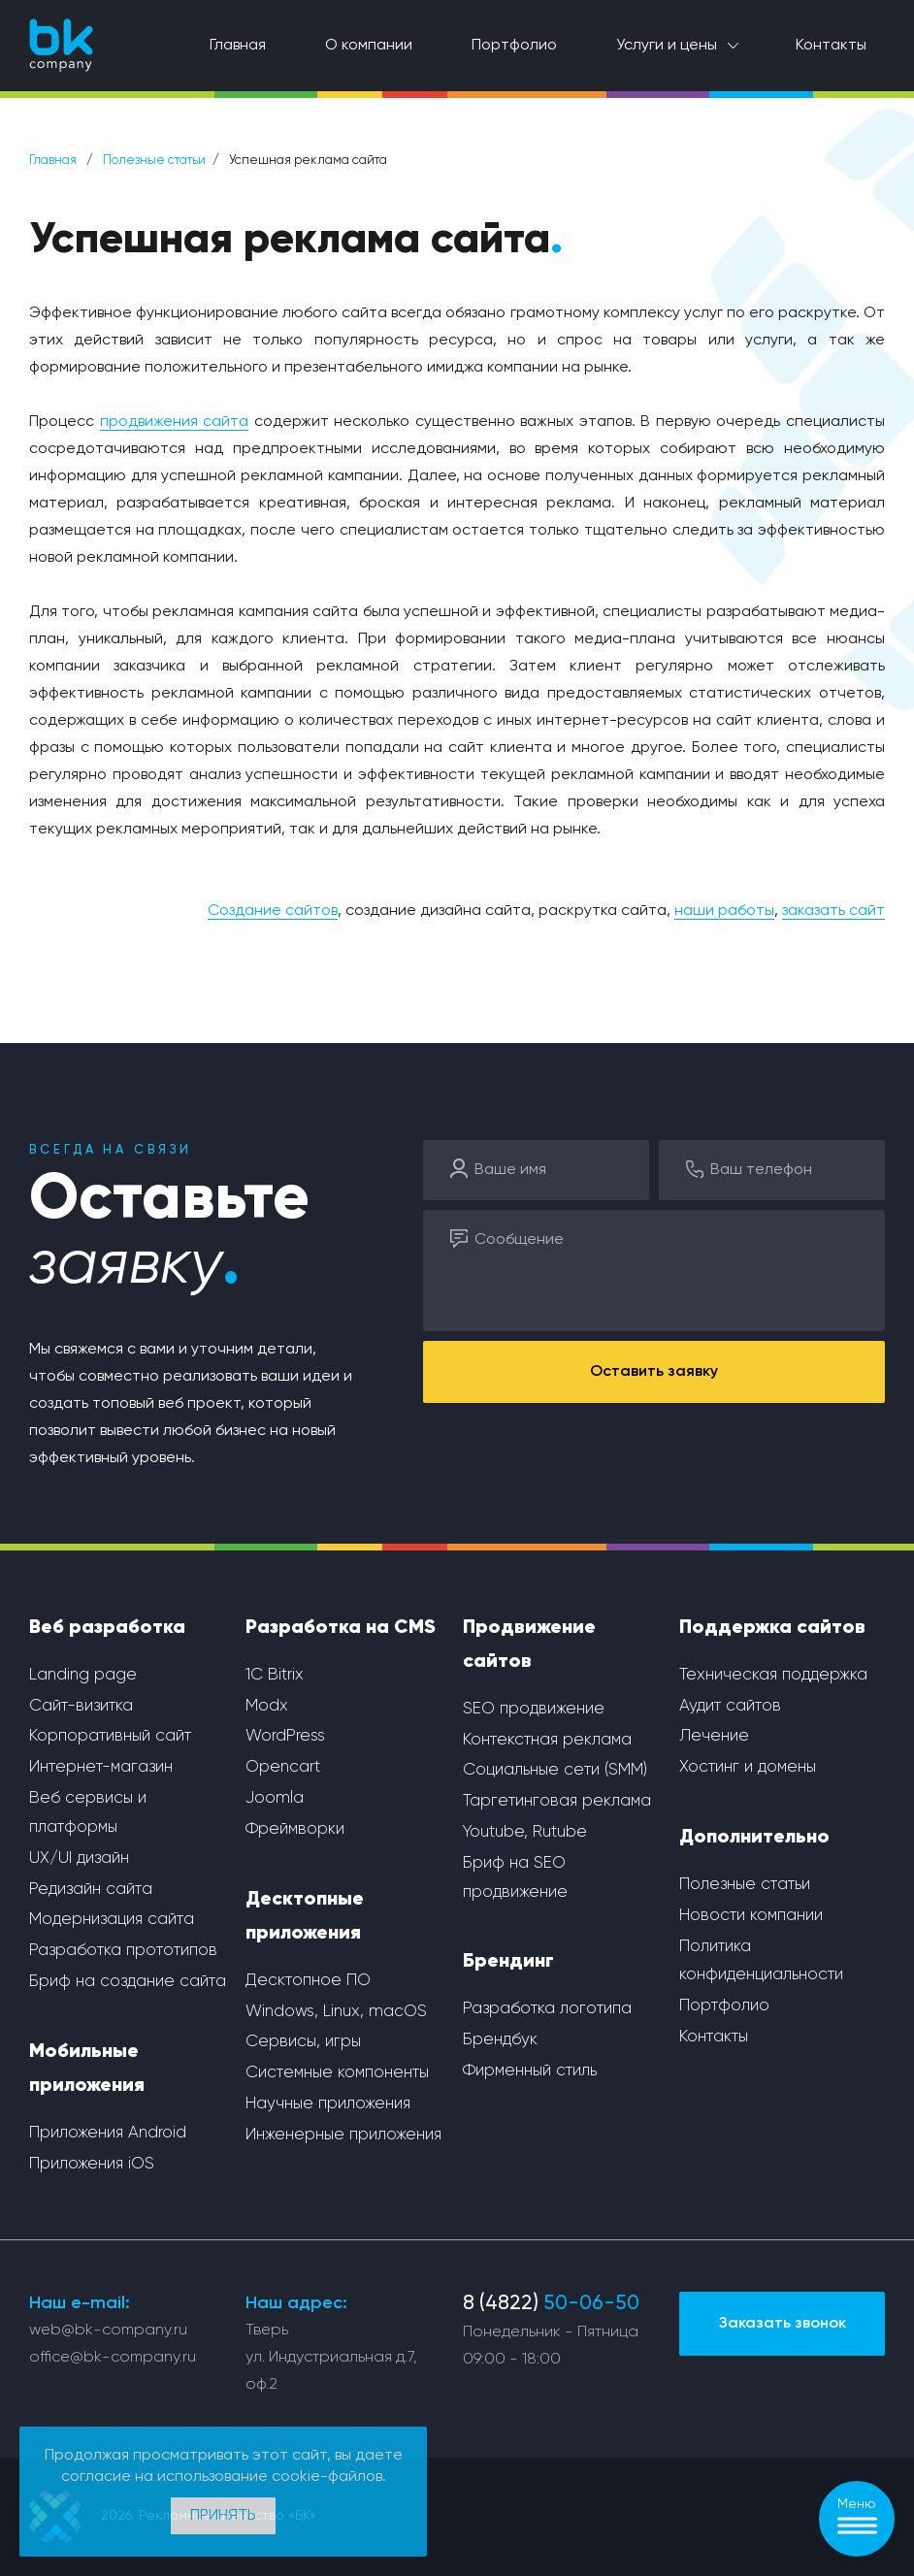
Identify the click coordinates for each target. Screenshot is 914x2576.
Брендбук (500, 2040)
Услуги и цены (666, 45)
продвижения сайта (174, 422)
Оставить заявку (654, 1372)
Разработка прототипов (123, 1950)
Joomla (274, 1798)
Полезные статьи (154, 160)
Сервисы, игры (303, 2042)
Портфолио (514, 45)
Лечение (714, 1736)
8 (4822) (551, 2304)
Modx (266, 1706)
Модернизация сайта (111, 1919)
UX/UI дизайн (79, 1858)
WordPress (285, 1736)
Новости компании (751, 1916)
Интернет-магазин (101, 1767)
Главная (238, 45)
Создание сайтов (273, 911)
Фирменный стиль (530, 2071)
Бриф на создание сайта (127, 1981)
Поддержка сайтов (772, 1628)
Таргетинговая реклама (557, 1801)
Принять (223, 2516)
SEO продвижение (533, 1709)
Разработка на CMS (340, 1628)
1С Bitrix (274, 1675)
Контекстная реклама (547, 1740)
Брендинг (508, 1962)
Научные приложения (327, 2104)
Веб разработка (107, 1628)
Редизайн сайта (90, 1889)
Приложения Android (107, 2133)
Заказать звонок (782, 2323)
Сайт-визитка (81, 1706)
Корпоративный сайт (110, 1736)
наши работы (724, 911)
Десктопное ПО (308, 1981)
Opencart (282, 1767)
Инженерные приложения (343, 2135)
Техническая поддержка (773, 1675)
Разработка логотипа (547, 2009)
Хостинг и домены (747, 1767)
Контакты (831, 45)
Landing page (83, 1675)
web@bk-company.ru (108, 2330)
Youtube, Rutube (525, 1832)
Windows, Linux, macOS (336, 2012)
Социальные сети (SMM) (555, 1770)
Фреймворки (294, 1829)
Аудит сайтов (730, 1706)
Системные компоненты (337, 2073)
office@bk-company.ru (112, 2357)
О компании (368, 45)
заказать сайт (833, 911)
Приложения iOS (91, 2164)
